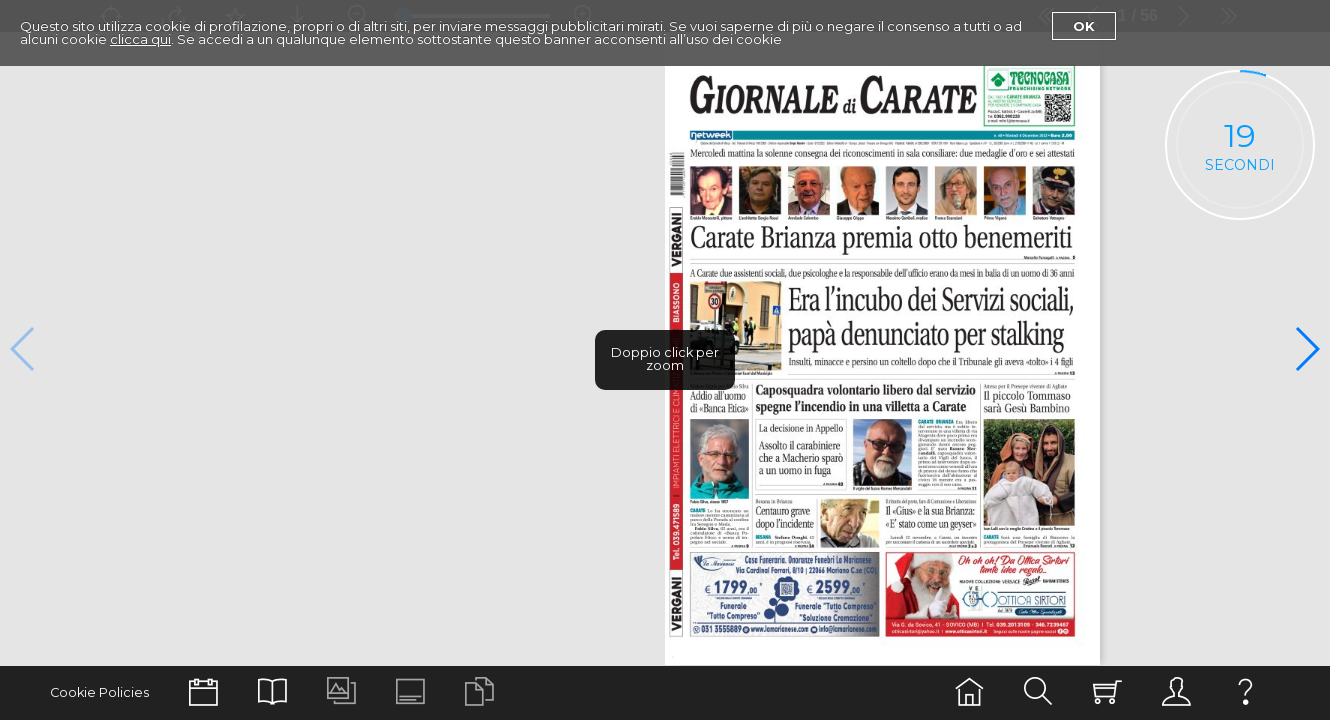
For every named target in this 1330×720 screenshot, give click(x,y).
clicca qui (140, 39)
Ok (1084, 26)
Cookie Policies (99, 692)
